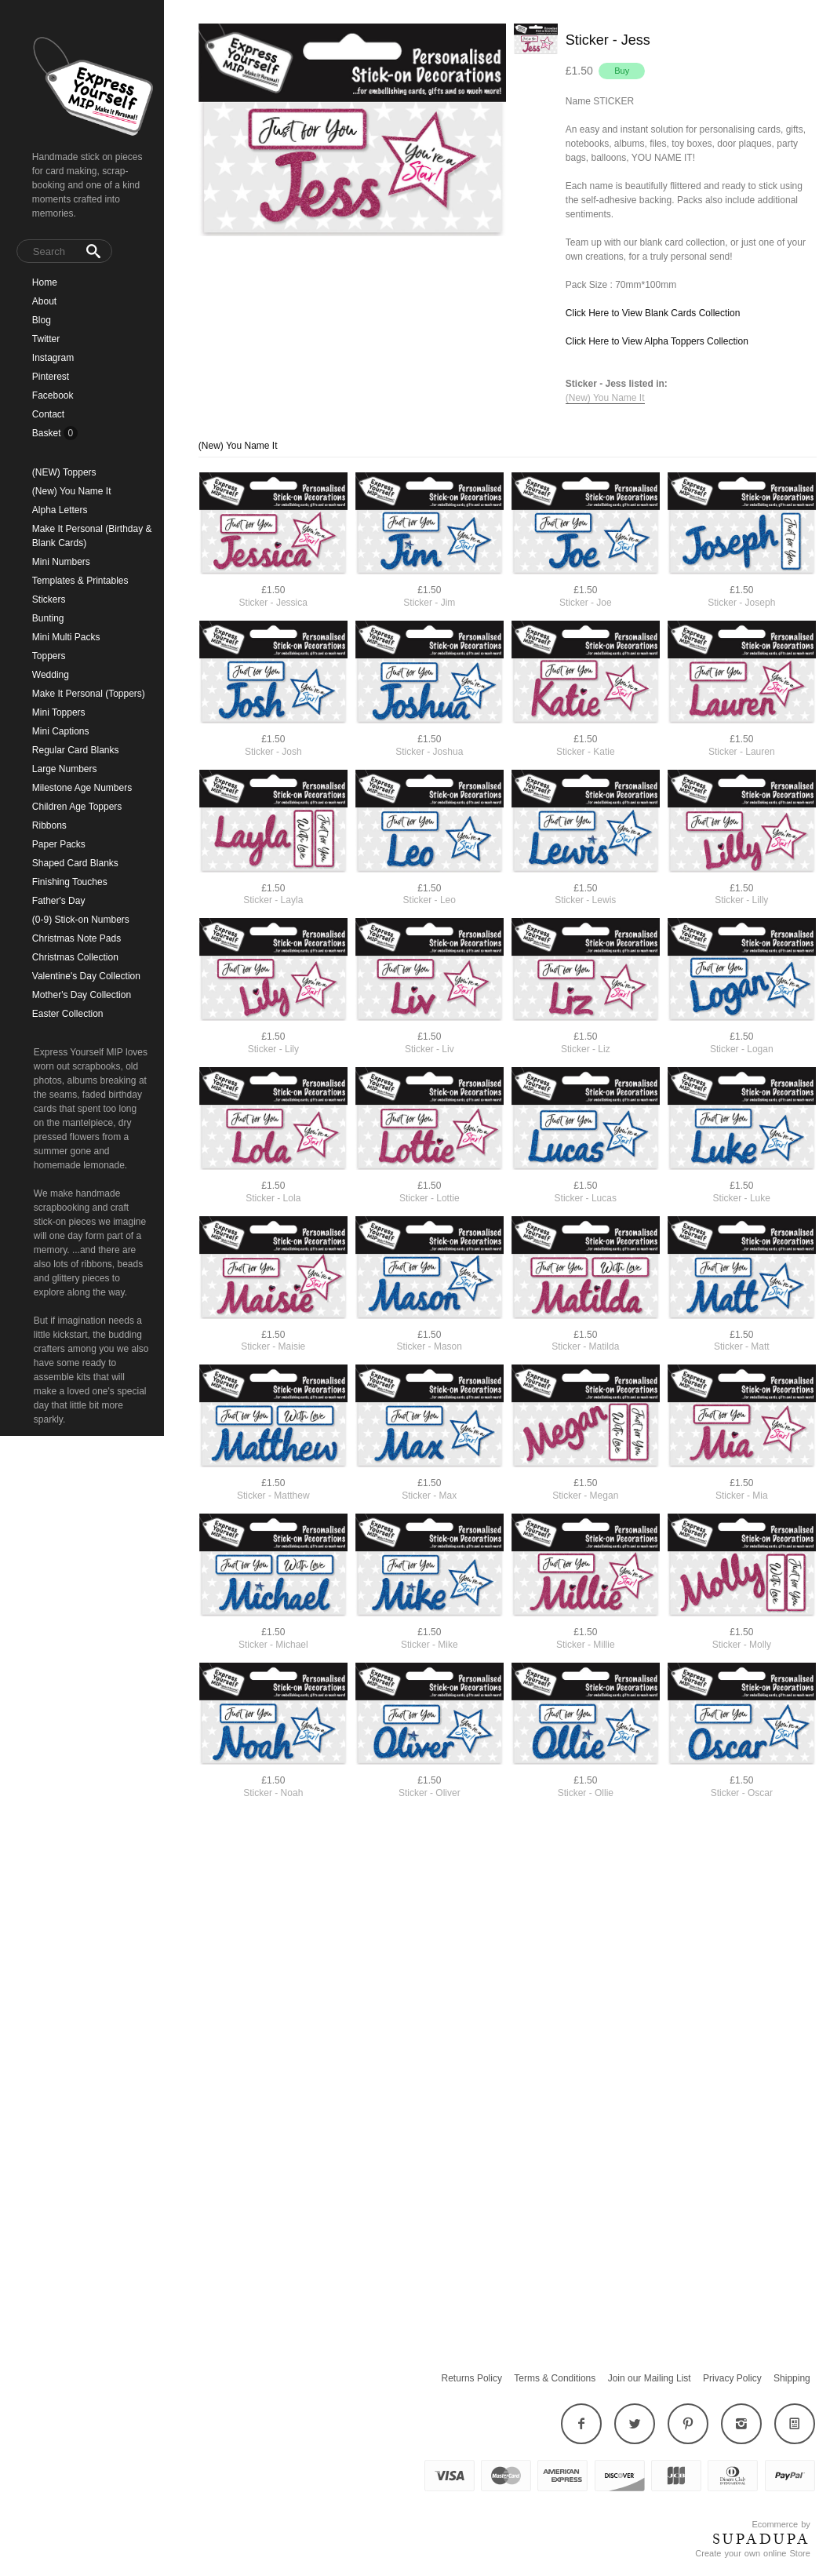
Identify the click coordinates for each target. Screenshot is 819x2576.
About (44, 301)
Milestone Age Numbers (82, 787)
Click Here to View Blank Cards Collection (653, 313)
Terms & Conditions (554, 2378)
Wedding (50, 674)
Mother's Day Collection (81, 994)
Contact (48, 414)
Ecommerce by (781, 2524)
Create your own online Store (752, 2553)
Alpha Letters (60, 510)
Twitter (46, 338)
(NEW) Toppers (64, 472)
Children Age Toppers (77, 806)
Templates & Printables (80, 580)
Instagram (53, 357)
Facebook (53, 395)
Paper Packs (59, 844)
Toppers (49, 655)
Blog (41, 320)
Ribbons (49, 825)
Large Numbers (64, 768)
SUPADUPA (761, 2539)
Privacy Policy (732, 2378)
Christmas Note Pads (76, 938)
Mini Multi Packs (66, 637)
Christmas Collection (75, 957)
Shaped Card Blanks (75, 863)
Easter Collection (68, 1013)
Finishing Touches (69, 881)
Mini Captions (60, 731)
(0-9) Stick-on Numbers (80, 919)
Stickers (49, 599)
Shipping (792, 2378)
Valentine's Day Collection (86, 976)
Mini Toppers (59, 712)
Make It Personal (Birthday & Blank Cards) (92, 535)
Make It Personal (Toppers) (88, 693)
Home (44, 282)
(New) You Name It (71, 491)
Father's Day (59, 900)
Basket (48, 433)
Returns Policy (472, 2378)
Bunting (48, 618)
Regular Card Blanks (75, 750)
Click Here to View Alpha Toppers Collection (657, 341)
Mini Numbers (61, 561)
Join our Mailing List (649, 2378)
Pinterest (50, 376)
